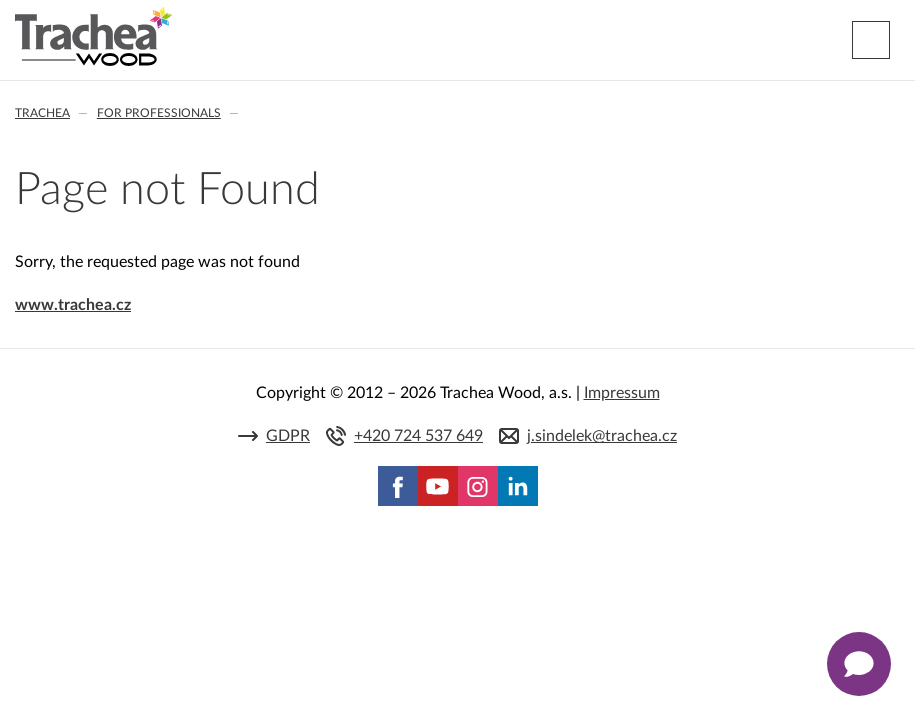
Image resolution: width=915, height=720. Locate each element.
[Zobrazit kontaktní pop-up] (859, 664)
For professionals (159, 113)
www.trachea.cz (73, 305)
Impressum (622, 393)
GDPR (288, 436)
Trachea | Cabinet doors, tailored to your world (93, 37)
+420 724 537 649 (418, 436)
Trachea (42, 113)
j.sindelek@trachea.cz (602, 436)
